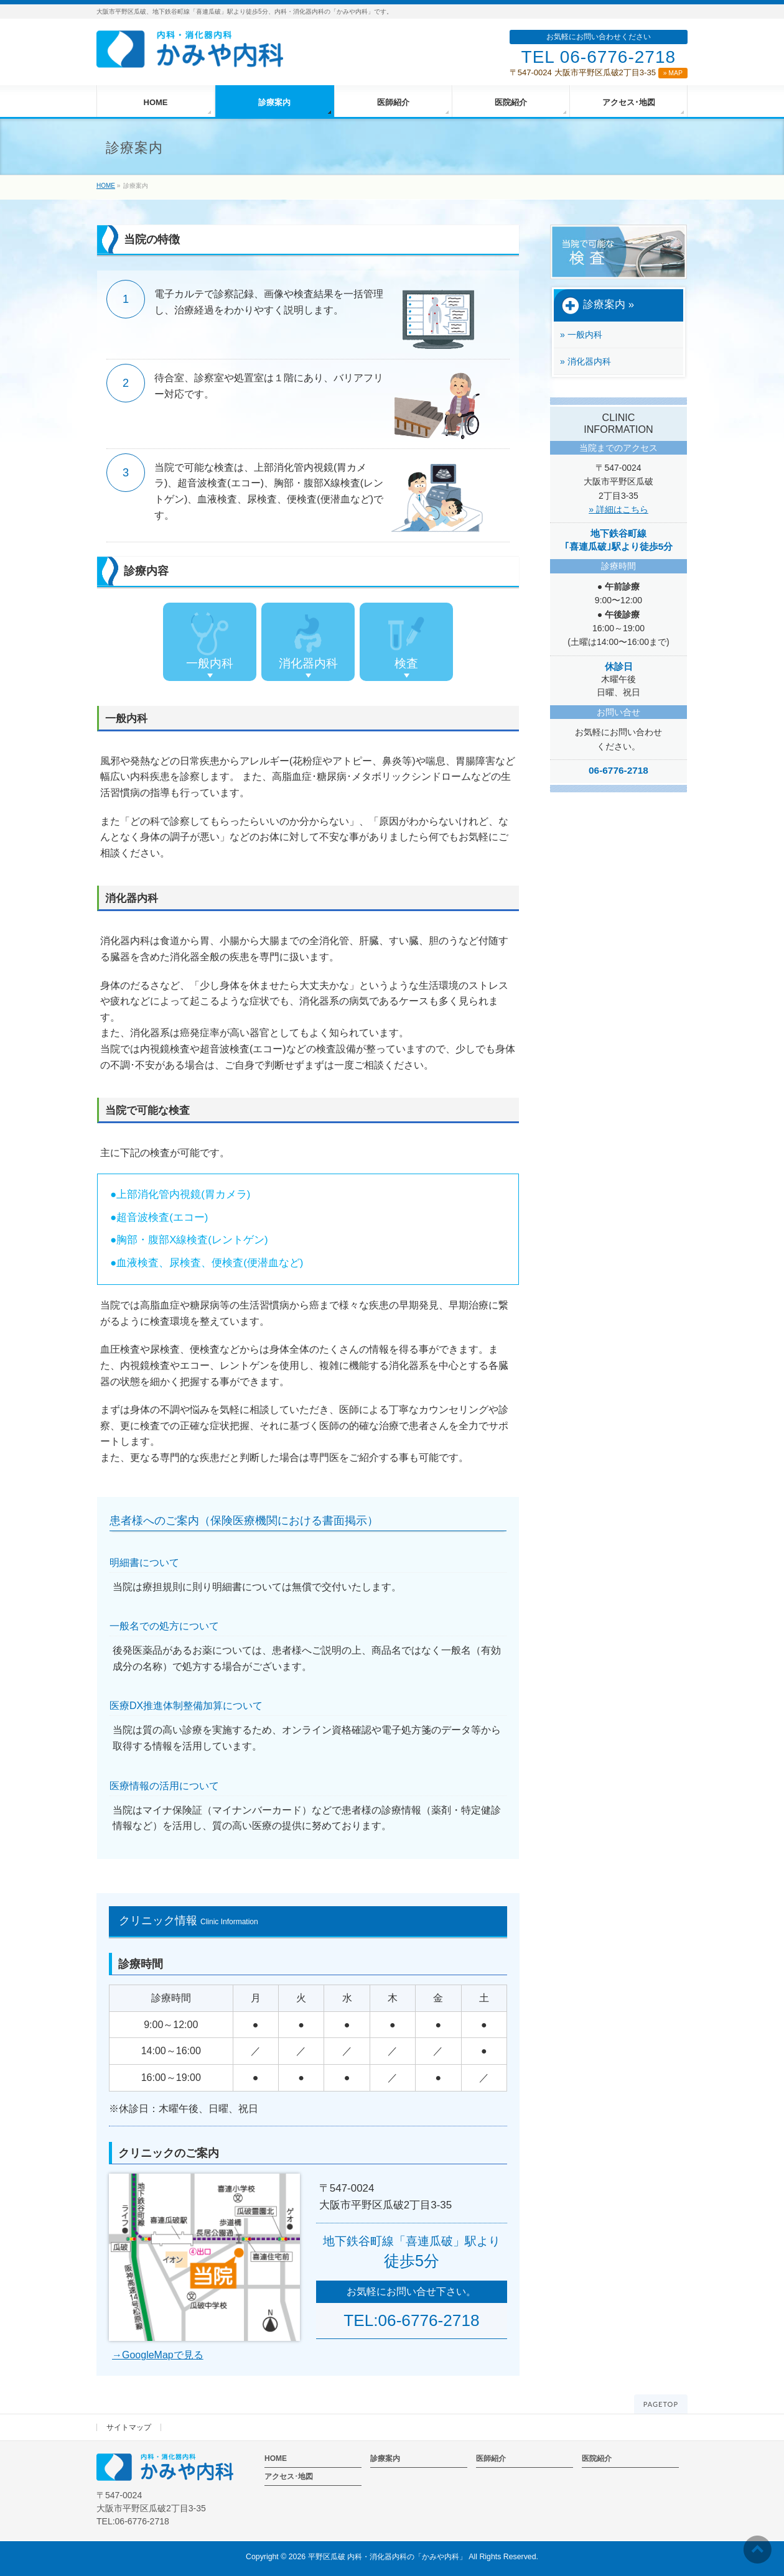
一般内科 (209, 641)
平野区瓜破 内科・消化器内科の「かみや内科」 (387, 2556)
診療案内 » (597, 305)
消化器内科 (308, 641)
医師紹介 (491, 2458)
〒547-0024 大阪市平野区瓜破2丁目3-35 (599, 72)
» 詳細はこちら (618, 509)
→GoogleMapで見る (157, 2355)
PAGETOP (660, 2404)
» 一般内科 (581, 335)
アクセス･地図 (288, 2476)
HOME (275, 2458)
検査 (406, 641)
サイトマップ (128, 2427)
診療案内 (385, 2458)
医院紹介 (597, 2458)
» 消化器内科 (585, 361)
